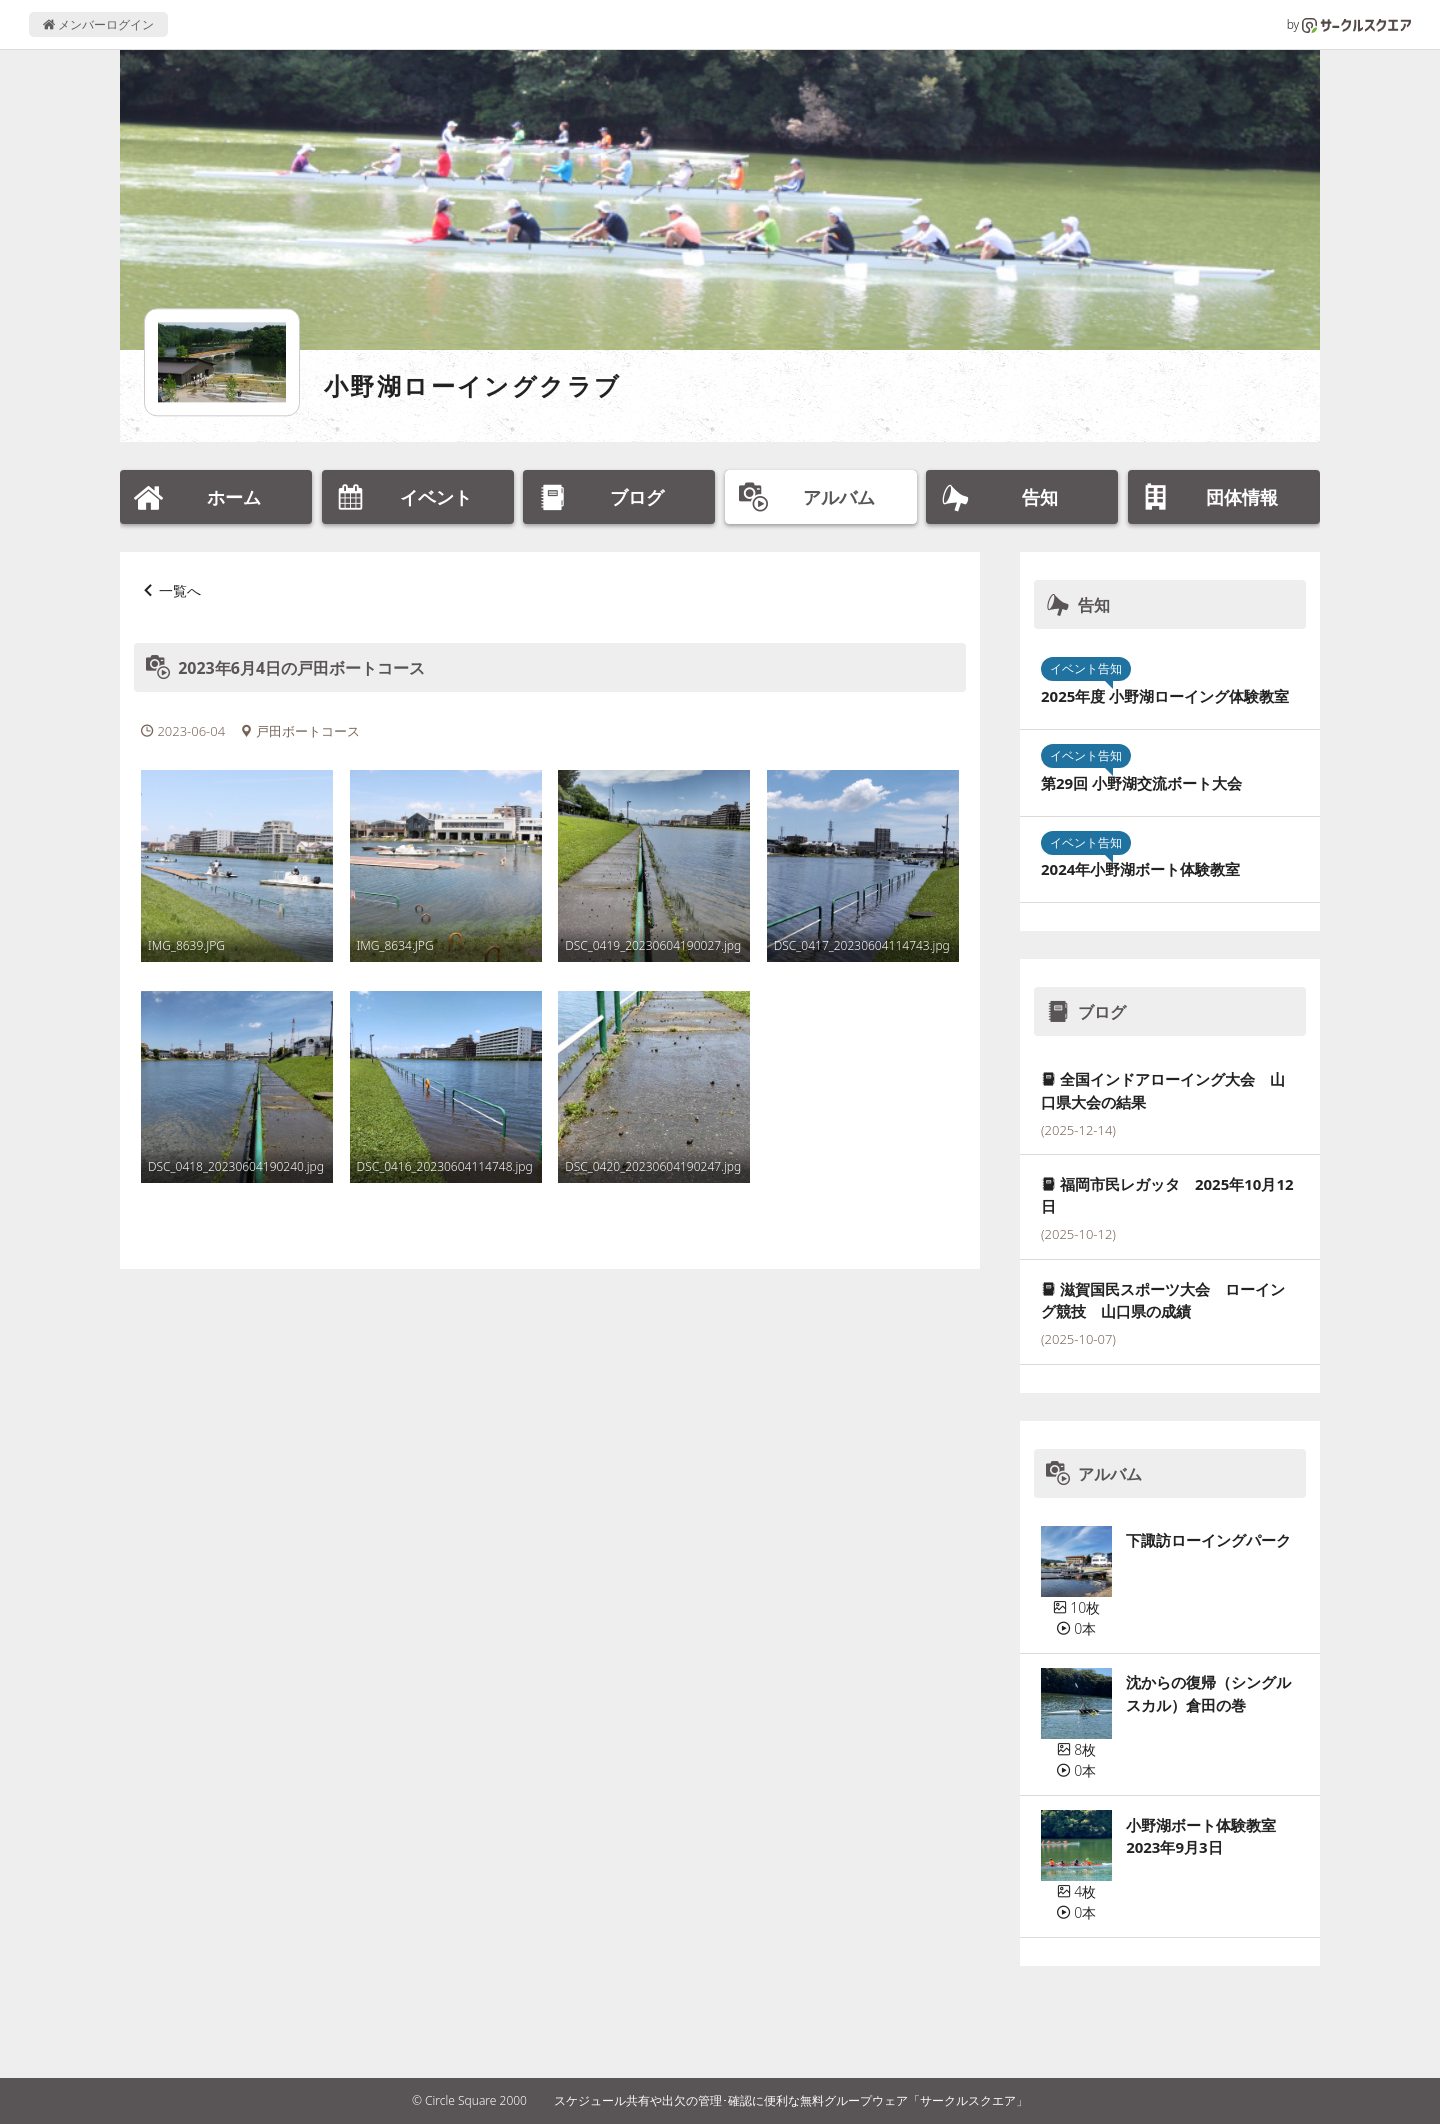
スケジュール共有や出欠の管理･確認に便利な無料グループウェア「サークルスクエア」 (791, 2100)
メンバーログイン (98, 24)
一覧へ (180, 590)
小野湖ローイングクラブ (472, 385)
